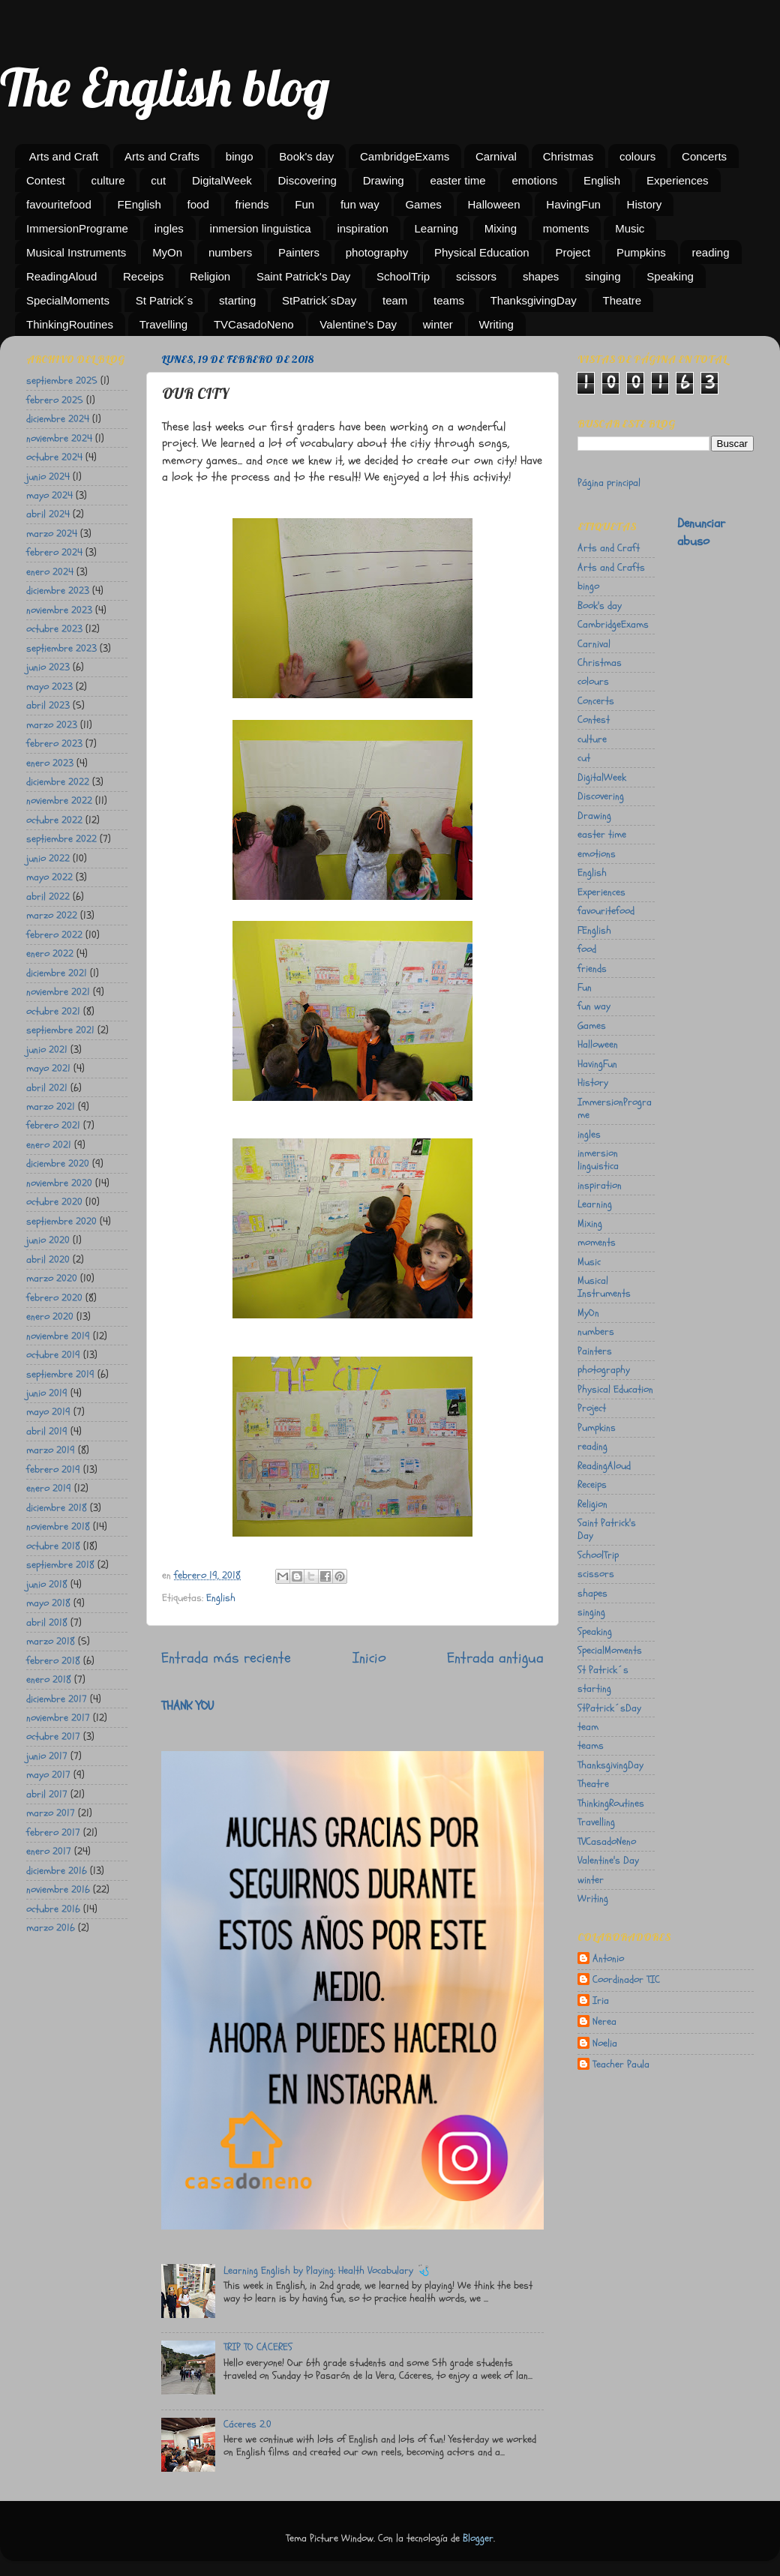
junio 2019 (47, 1393)
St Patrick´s (165, 300)
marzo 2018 (50, 1641)
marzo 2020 (51, 1278)
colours (638, 156)
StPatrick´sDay (319, 300)
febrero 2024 (54, 552)
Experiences (677, 180)
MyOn (167, 252)
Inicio (369, 1658)
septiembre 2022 (61, 839)
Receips (143, 276)
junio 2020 (48, 1240)
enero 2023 (50, 763)
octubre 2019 (53, 1355)
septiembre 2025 (62, 380)
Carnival (496, 156)
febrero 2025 (54, 400)
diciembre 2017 (56, 1699)
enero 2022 (50, 953)
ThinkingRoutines (69, 324)
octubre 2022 (54, 820)
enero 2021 (48, 1145)
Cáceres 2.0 (248, 2424)
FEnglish (138, 204)
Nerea (604, 2022)
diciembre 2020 (57, 1163)
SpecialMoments (68, 300)
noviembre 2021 (58, 992)
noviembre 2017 (58, 1718)
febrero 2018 (53, 1661)
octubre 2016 (53, 1909)
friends (252, 204)
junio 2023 (48, 667)
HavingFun (573, 204)
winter (438, 324)
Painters (299, 252)
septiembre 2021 (60, 1030)
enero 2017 (48, 1851)
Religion (210, 276)
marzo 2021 (50, 1106)
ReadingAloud (61, 276)
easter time (457, 180)
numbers (230, 252)
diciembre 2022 (57, 782)
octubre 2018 (53, 1546)
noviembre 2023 (59, 610)
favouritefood (59, 204)
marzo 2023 (51, 725)
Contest (45, 180)
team (394, 300)
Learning (436, 228)
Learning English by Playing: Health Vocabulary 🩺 (327, 2270)
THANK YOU (187, 1705)
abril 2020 (48, 1259)
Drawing (383, 180)
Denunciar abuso (701, 532)
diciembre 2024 (57, 419)
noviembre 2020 (59, 1183)
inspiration (362, 228)
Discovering (307, 180)
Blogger (478, 2538)
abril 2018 (47, 1622)
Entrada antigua (495, 1658)
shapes (541, 276)
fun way (360, 204)
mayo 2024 (49, 495)
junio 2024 (48, 476)
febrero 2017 (53, 1832)
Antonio (608, 1959)
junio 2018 (47, 1584)
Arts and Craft (64, 156)
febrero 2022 (54, 935)
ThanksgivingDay (533, 300)
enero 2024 (50, 572)
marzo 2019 (50, 1450)
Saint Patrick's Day (303, 276)
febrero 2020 (54, 1298)
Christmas (568, 156)
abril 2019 (47, 1431)
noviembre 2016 (58, 1889)
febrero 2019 (53, 1469)
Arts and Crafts (162, 156)
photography (377, 252)
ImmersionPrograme (77, 228)
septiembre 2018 (60, 1565)
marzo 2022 (51, 915)
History (644, 204)
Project (572, 252)
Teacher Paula (621, 2064)
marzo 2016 (50, 1928)
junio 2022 (48, 858)
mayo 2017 (48, 1775)
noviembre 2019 (58, 1336)
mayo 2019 (48, 1412)
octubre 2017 (53, 1736)
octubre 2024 (54, 457)
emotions (534, 180)
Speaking (670, 276)
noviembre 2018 (58, 1526)
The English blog (165, 87)
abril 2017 (47, 1794)
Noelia (604, 2043)
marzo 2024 (51, 533)
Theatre (622, 300)
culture (107, 180)
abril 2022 (48, 896)
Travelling (164, 324)
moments (566, 228)
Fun (304, 204)
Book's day (306, 156)
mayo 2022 (49, 877)
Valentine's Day (358, 324)
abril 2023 (48, 705)
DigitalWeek (222, 180)
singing (603, 276)
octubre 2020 (54, 1202)
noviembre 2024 (59, 438)
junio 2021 (47, 1049)
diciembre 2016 (56, 1871)
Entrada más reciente (226, 1658)
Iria (600, 2001)
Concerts (704, 156)
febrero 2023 (54, 743)
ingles (169, 228)
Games (423, 204)
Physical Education (482, 252)
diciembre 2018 (56, 1508)
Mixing (500, 228)
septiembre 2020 (61, 1221)
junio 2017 (47, 1756)
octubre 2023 (54, 629)
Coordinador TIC (626, 1980)
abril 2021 (47, 1088)
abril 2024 (48, 514)
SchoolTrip (403, 276)
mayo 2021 (48, 1068)
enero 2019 (48, 1488)
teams (449, 300)
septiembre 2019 (60, 1374)
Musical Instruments (76, 252)
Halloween (494, 204)
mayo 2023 (49, 686)
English (602, 180)
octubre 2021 (53, 1011)
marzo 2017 (50, 1813)
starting (237, 300)
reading (710, 252)
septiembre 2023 (61, 648)
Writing (496, 324)
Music (629, 228)
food (198, 204)
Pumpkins (641, 252)
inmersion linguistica (260, 228)
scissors (476, 276)
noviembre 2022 (59, 800)
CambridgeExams (404, 156)
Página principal (609, 482)
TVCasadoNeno (254, 324)
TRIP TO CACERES (258, 2347)
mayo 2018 (48, 1603)
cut (158, 180)
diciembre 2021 (56, 973)
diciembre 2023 (57, 590)
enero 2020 (50, 1316)
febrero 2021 (53, 1125)
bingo (240, 156)
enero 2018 (48, 1679)
